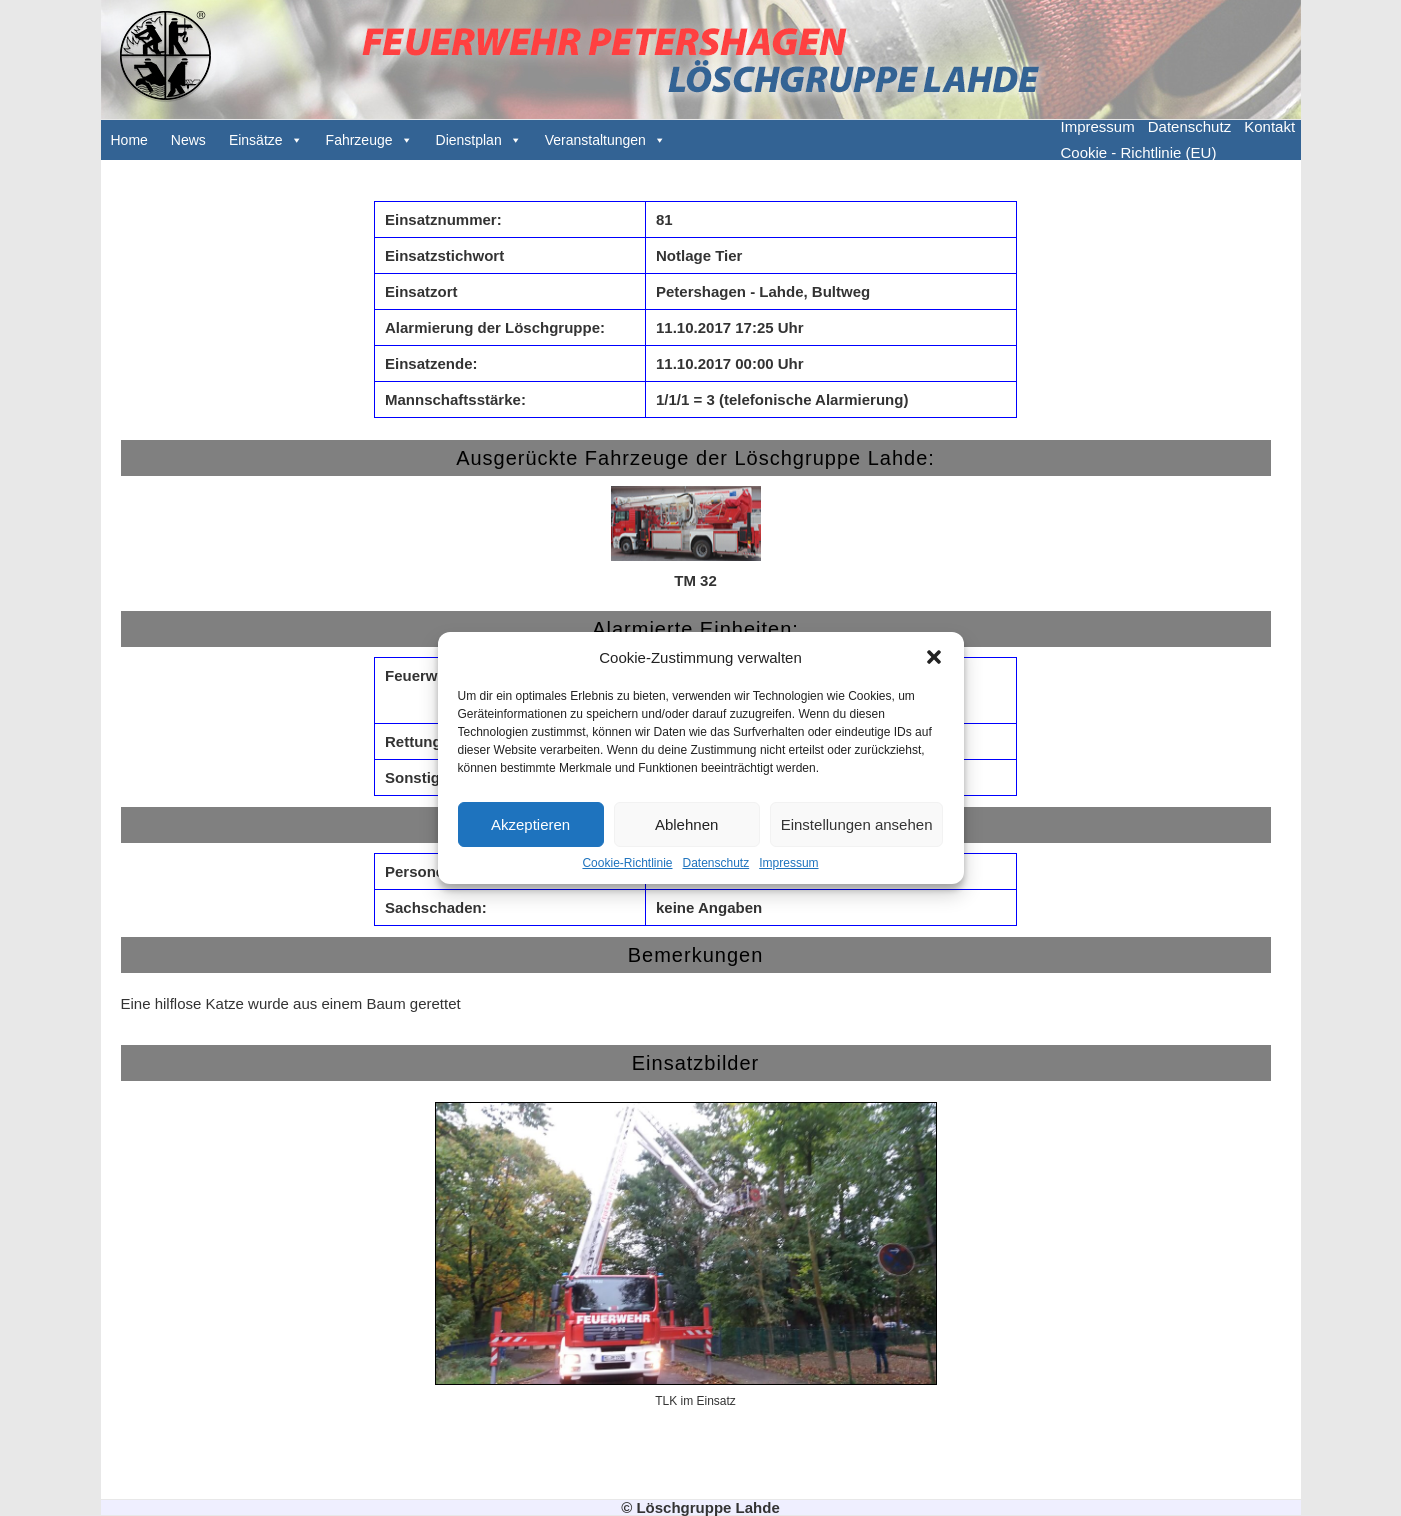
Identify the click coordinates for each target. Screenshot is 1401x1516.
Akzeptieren (530, 824)
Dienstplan (469, 140)
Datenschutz (716, 863)
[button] (934, 657)
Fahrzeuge (359, 140)
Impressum (788, 863)
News (188, 140)
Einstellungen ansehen (857, 824)
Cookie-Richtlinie (627, 863)
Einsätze (256, 140)
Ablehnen (686, 824)
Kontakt (1269, 126)
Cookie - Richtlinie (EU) (1139, 152)
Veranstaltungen (595, 140)
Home (129, 140)
